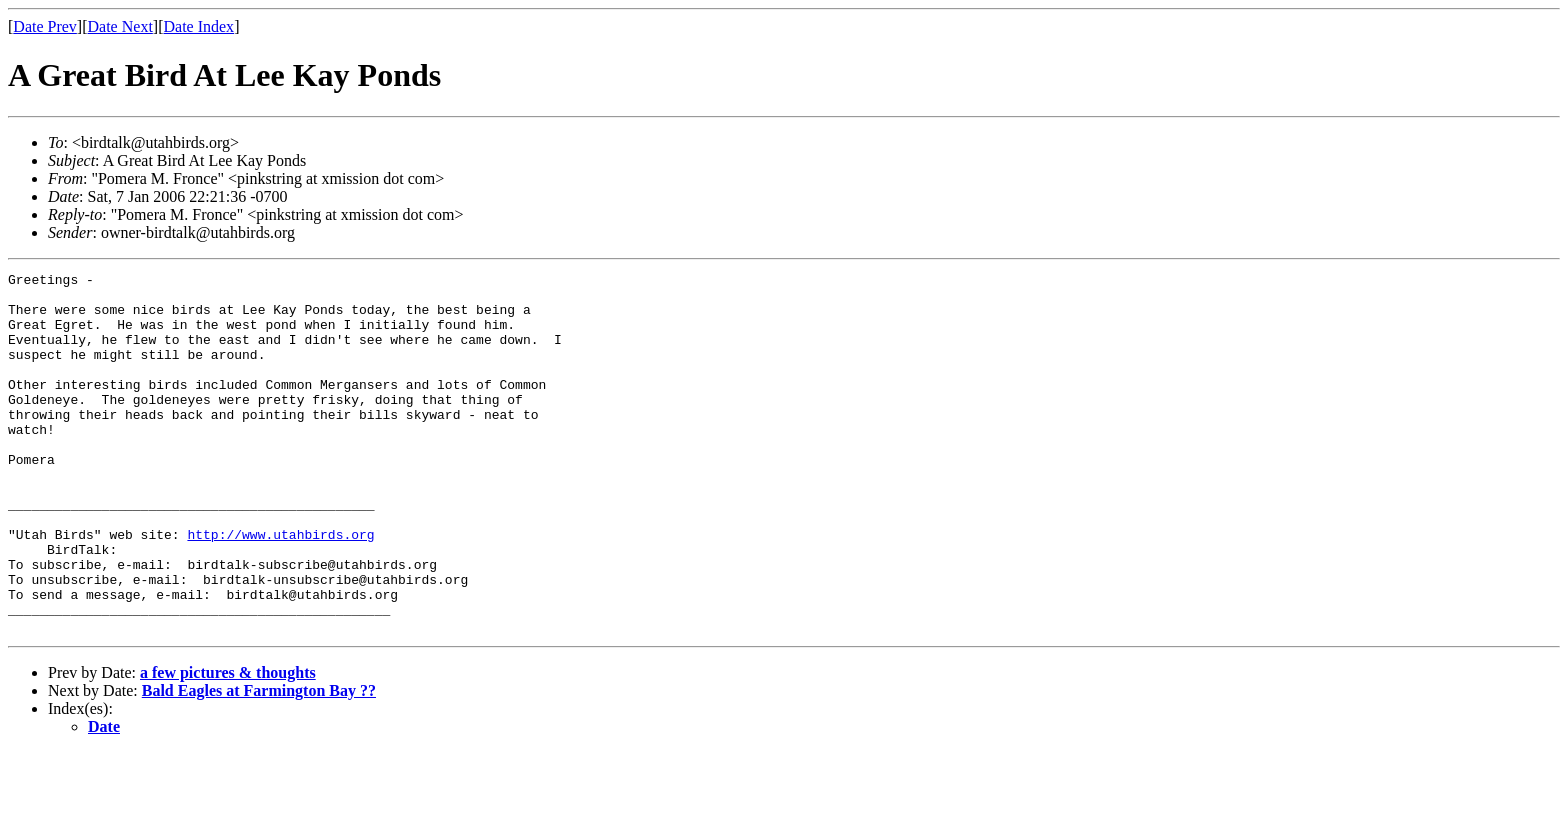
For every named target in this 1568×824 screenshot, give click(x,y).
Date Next (120, 26)
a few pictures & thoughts (228, 744)
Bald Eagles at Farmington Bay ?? (259, 762)
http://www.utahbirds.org (280, 588)
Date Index (198, 26)
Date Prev (45, 26)
